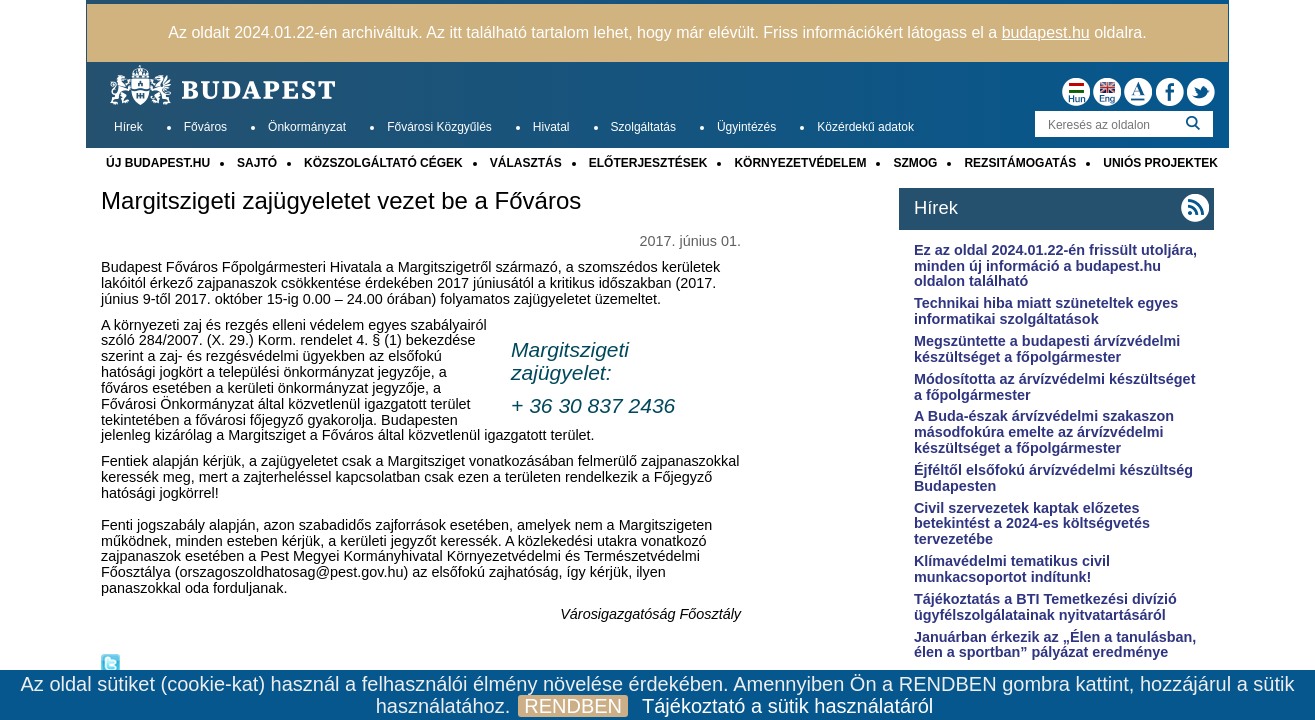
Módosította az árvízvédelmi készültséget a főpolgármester (1055, 387)
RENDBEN (573, 706)
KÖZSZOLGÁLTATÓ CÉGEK (383, 163)
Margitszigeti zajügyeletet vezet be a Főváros (341, 201)
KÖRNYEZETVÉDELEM (800, 163)
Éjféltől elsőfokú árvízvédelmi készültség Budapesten (1053, 478)
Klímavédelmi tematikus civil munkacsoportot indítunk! (1012, 569)
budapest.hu (1046, 32)
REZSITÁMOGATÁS (1020, 163)
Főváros (205, 127)
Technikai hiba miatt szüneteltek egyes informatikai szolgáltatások (1046, 311)
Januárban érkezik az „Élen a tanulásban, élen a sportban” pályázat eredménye (1055, 645)
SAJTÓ (257, 163)
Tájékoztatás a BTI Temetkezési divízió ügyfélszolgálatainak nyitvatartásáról (1045, 607)
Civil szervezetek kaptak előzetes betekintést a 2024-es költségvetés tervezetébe (1032, 524)
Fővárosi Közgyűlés (439, 127)
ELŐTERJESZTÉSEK (648, 163)
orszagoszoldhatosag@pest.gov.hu (291, 572)
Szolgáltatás (643, 127)
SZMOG (915, 163)
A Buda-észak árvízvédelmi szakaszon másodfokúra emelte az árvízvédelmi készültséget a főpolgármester (1044, 432)
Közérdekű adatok (865, 127)
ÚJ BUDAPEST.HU (158, 163)
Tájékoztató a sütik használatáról (787, 706)
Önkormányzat (307, 127)
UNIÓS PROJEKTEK (1160, 163)
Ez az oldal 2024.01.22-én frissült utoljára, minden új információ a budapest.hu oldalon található (1055, 266)
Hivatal (551, 127)
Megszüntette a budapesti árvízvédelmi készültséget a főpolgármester (1047, 349)
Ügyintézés (746, 127)
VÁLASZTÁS (526, 163)
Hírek (128, 127)
